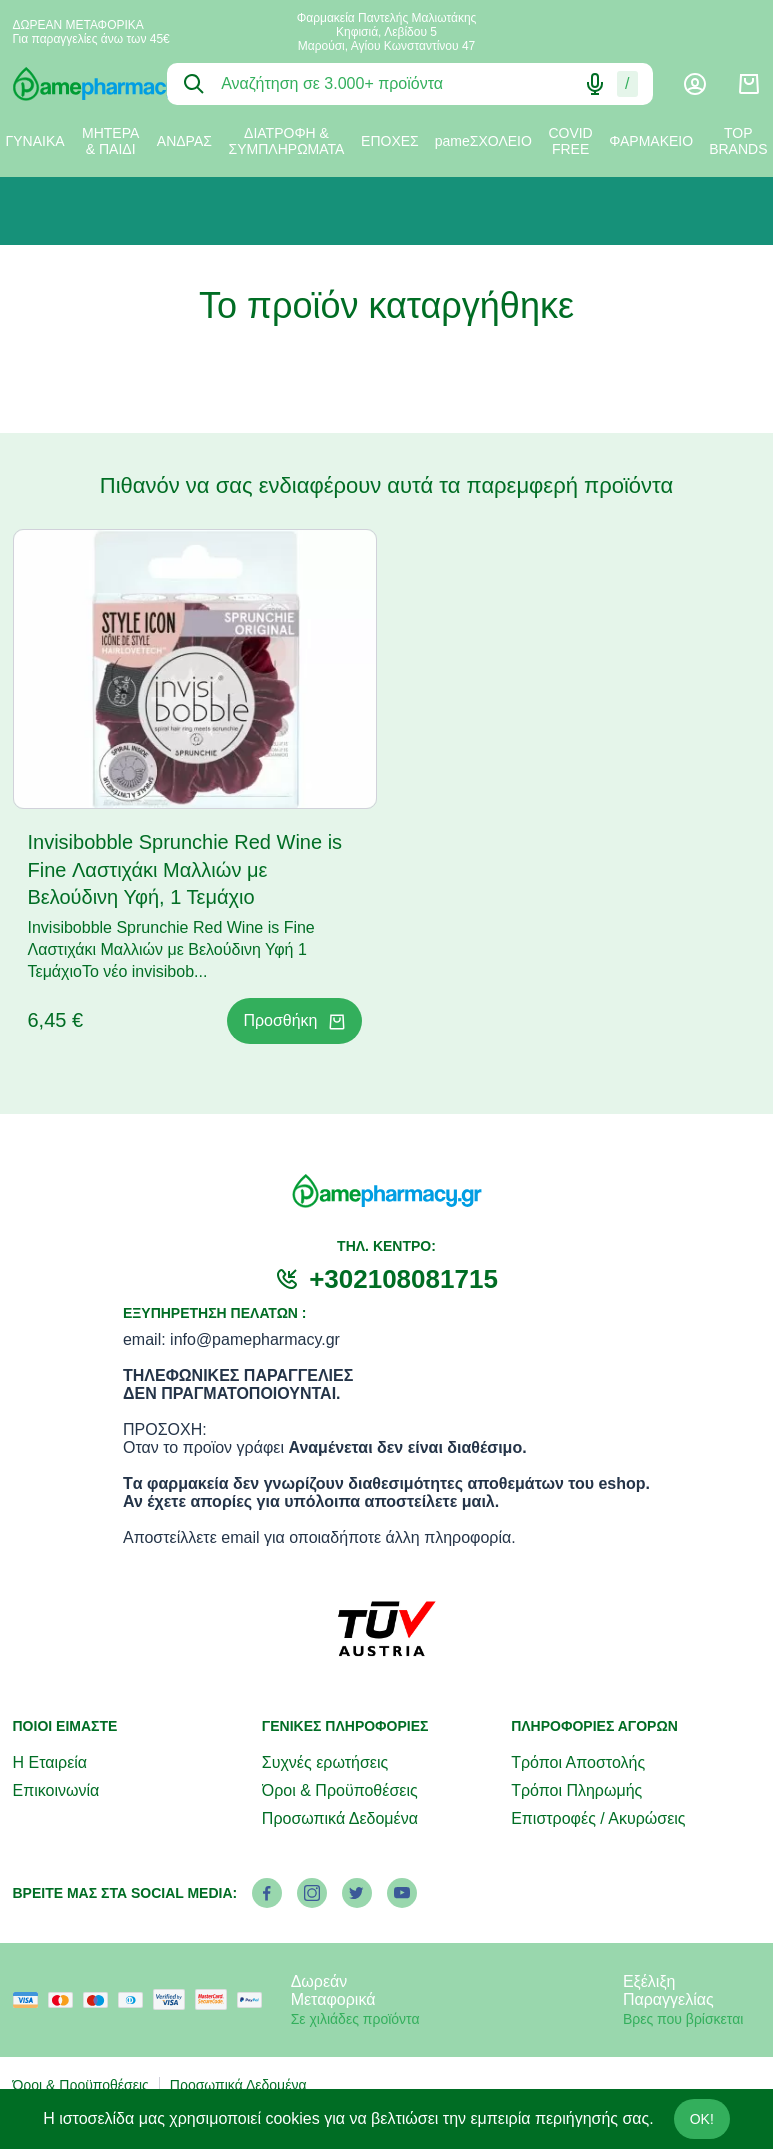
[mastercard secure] (216, 1999)
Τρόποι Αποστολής (578, 1762)
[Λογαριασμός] (695, 84)
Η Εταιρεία (50, 1762)
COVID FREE (570, 141)
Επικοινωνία (56, 1790)
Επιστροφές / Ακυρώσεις (598, 1818)
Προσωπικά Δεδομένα (340, 1818)
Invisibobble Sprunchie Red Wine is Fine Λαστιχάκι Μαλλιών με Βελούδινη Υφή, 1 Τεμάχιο (185, 869)
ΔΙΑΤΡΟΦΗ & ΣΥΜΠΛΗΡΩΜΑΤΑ (287, 141)
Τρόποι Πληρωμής (576, 1790)
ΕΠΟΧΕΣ (390, 141)
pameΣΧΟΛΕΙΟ (483, 141)
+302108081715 (403, 1279)
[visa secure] (174, 1999)
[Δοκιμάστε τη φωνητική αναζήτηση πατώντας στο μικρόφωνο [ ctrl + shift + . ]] (595, 84)
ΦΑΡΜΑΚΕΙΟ (651, 141)
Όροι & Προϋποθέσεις (340, 1790)
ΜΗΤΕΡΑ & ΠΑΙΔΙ (110, 141)
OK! (702, 2119)
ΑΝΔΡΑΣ (184, 141)
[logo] (75, 84)
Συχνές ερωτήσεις (325, 1762)
